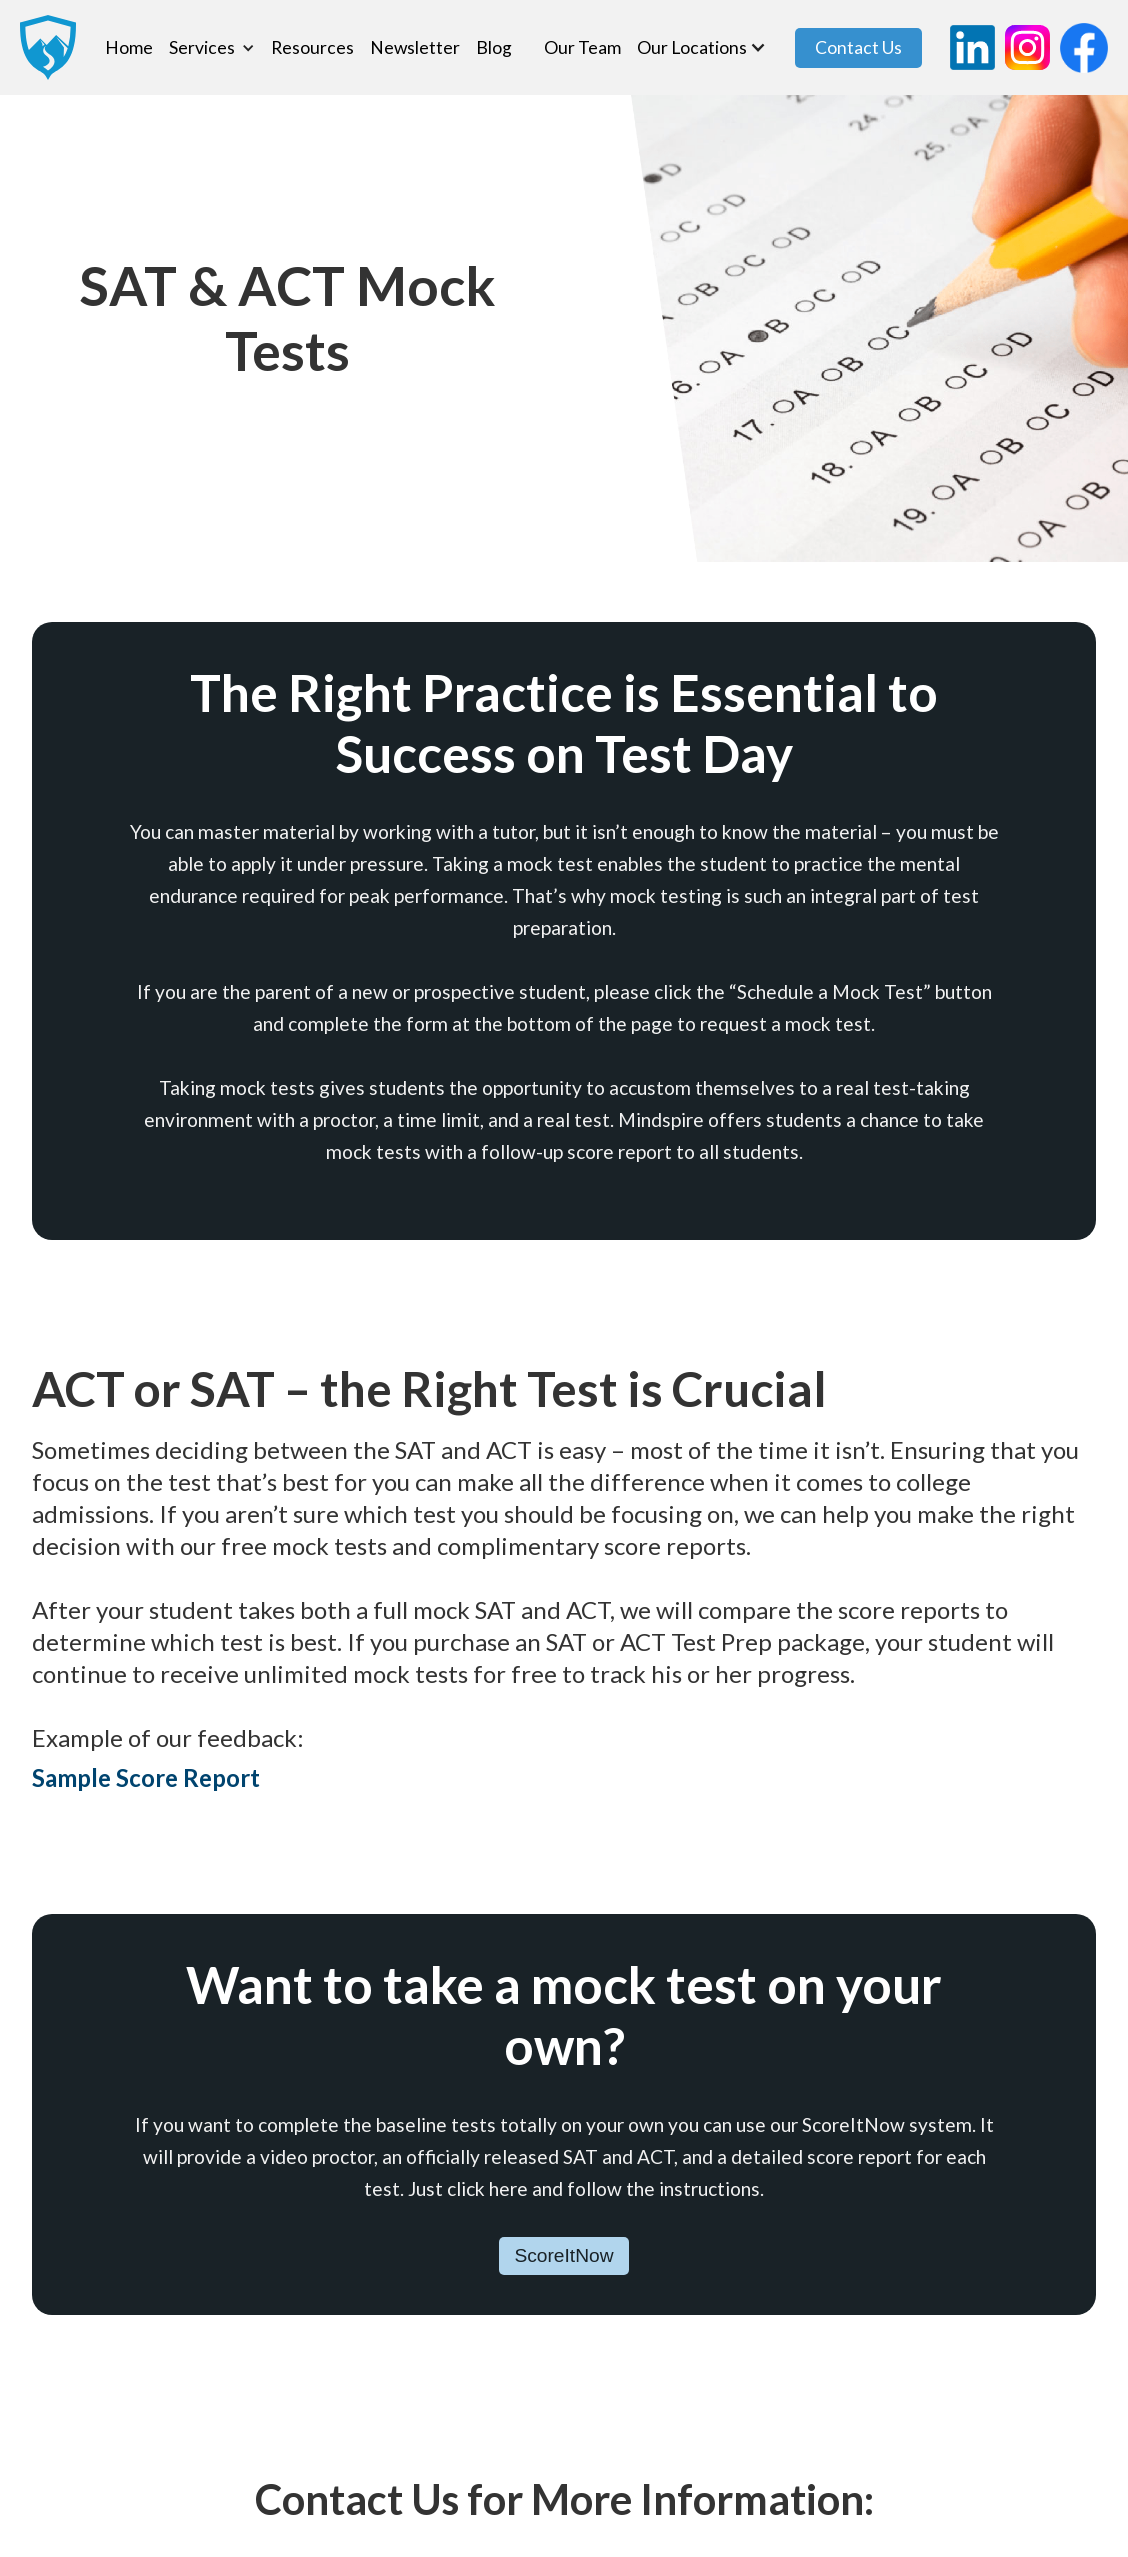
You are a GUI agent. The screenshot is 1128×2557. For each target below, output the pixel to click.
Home (129, 48)
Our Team (582, 48)
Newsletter (415, 48)
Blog (494, 48)
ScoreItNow (563, 2255)
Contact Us (858, 47)
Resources (312, 48)
